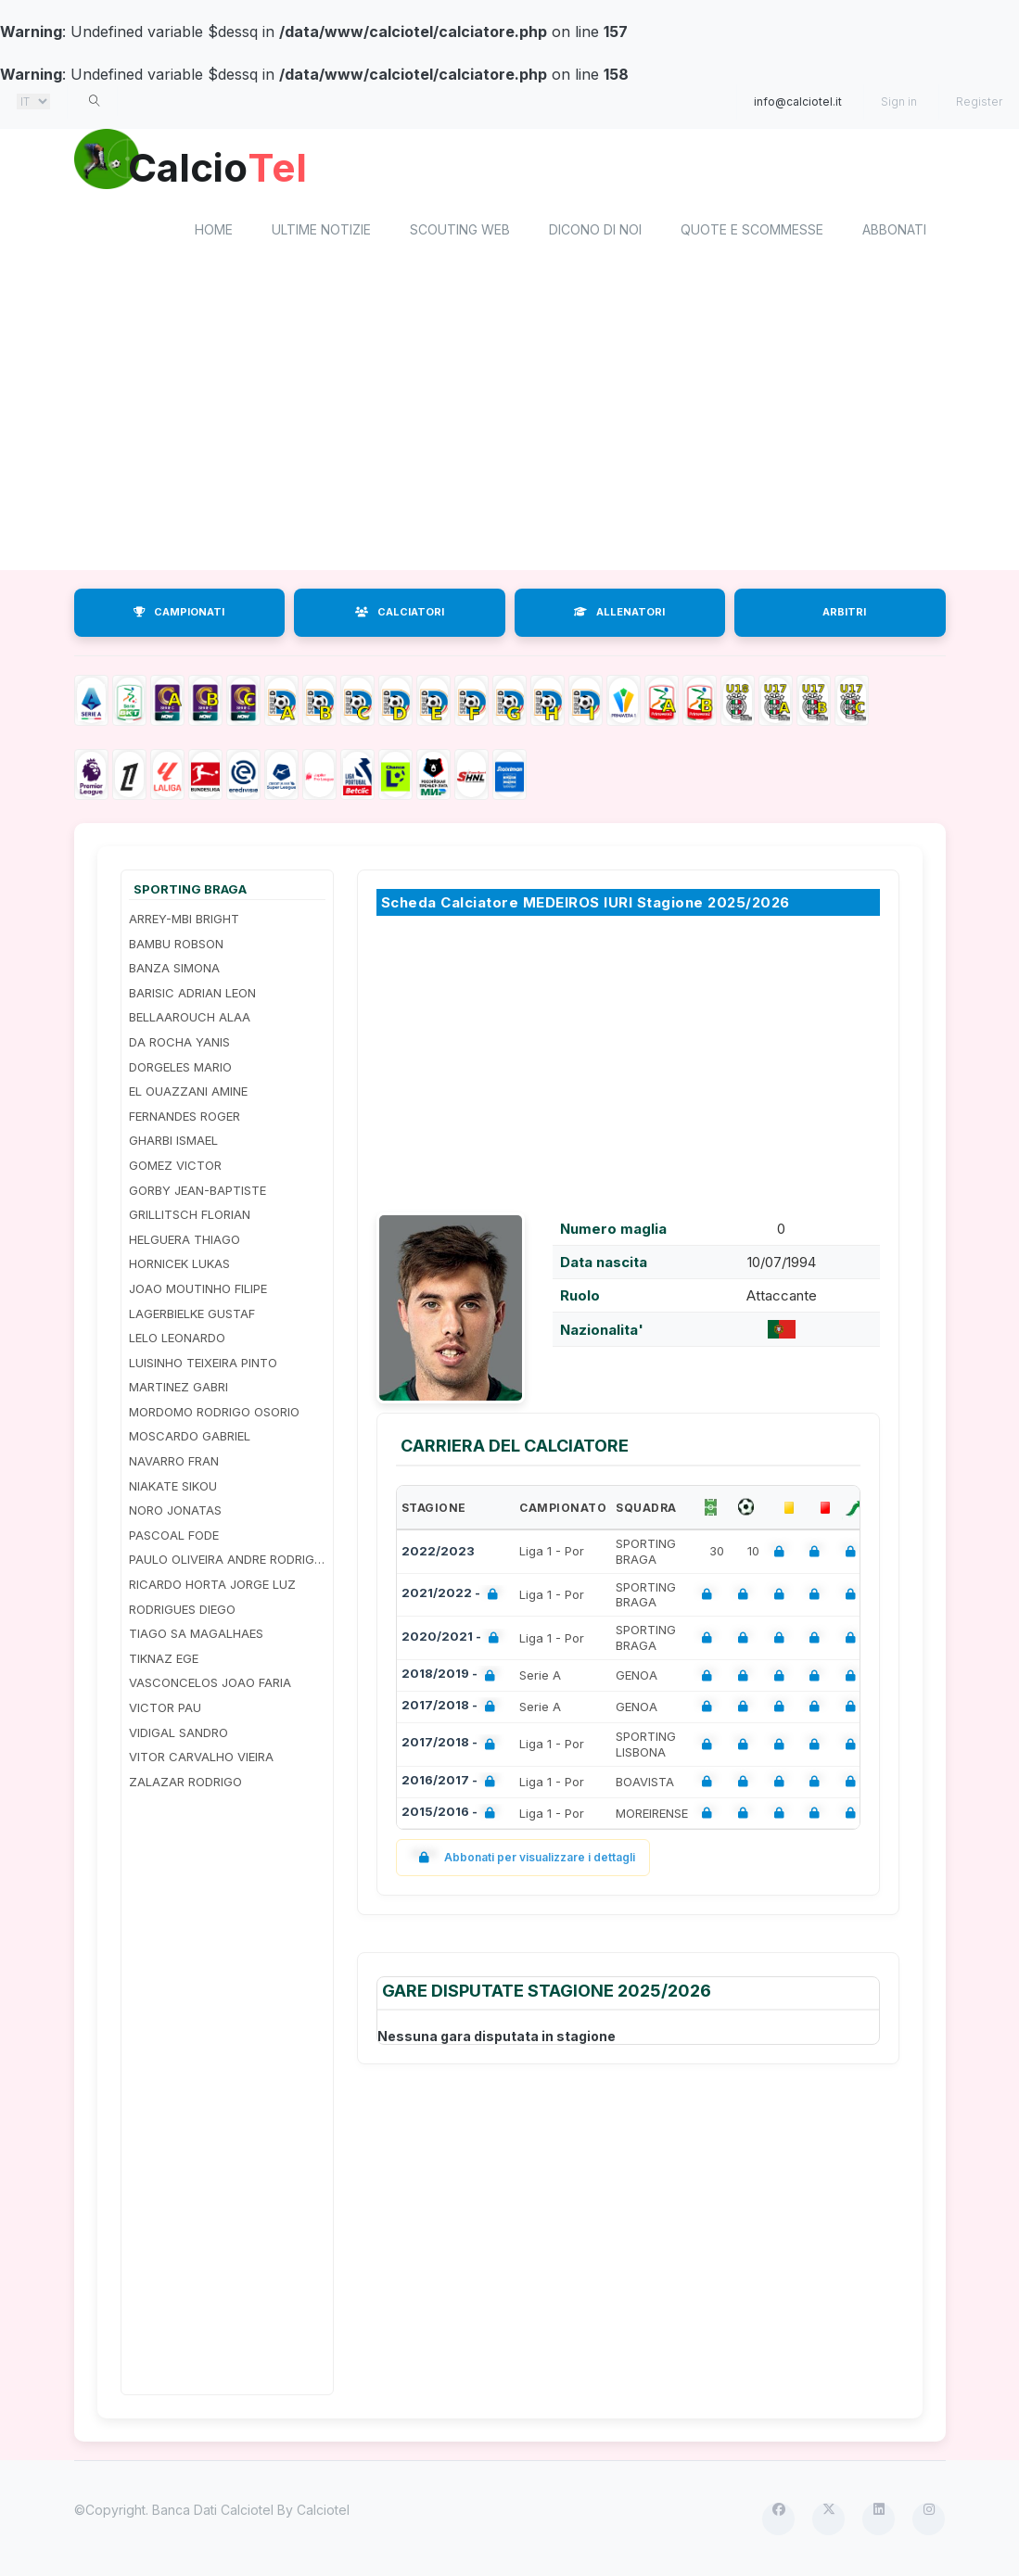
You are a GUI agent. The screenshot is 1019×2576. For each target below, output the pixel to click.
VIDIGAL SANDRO (178, 1735)
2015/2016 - (452, 1816)
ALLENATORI (619, 614)
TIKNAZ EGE (163, 1661)
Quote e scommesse (752, 232)
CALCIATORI (399, 614)
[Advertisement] (227, 2094)
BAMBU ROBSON (176, 946)
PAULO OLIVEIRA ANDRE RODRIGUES (227, 1562)
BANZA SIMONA (174, 971)
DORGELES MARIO (180, 1069)
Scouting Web (460, 232)
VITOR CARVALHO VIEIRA (201, 1760)
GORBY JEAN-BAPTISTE (197, 1193)
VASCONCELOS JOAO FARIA (210, 1686)
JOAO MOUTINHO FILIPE (198, 1291)
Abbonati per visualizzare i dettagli (523, 1861)
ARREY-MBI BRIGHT (184, 921)
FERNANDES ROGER (184, 1118)
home (214, 232)
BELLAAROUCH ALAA (189, 1020)
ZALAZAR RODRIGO (185, 1784)
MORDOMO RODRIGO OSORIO (214, 1414)
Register (979, 101)
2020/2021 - (453, 1641)
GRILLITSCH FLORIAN (189, 1218)
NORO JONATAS (175, 1513)
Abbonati (894, 232)
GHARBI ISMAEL (173, 1143)
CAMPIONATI (179, 614)
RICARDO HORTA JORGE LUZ (212, 1587)
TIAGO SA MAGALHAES (196, 1637)
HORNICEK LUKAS (179, 1267)
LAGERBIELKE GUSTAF (192, 1316)
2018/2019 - (452, 1679)
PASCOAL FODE (174, 1537)
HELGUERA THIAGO (184, 1242)
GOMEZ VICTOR (175, 1168)
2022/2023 (438, 1554)
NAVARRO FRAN (174, 1463)
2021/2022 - (453, 1597)
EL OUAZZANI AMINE (188, 1094)
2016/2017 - (452, 1785)
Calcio (231, 167)
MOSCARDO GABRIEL (189, 1439)
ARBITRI (844, 614)
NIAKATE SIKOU (173, 1488)
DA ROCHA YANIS (179, 1044)
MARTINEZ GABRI (178, 1390)
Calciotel (323, 2513)
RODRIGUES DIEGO (182, 1612)
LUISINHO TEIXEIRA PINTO (203, 1365)
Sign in (899, 101)
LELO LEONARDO (177, 1340)
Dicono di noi (595, 232)
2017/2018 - (452, 1709)
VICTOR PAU (165, 1710)
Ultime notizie (321, 232)
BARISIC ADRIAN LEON (192, 995)
